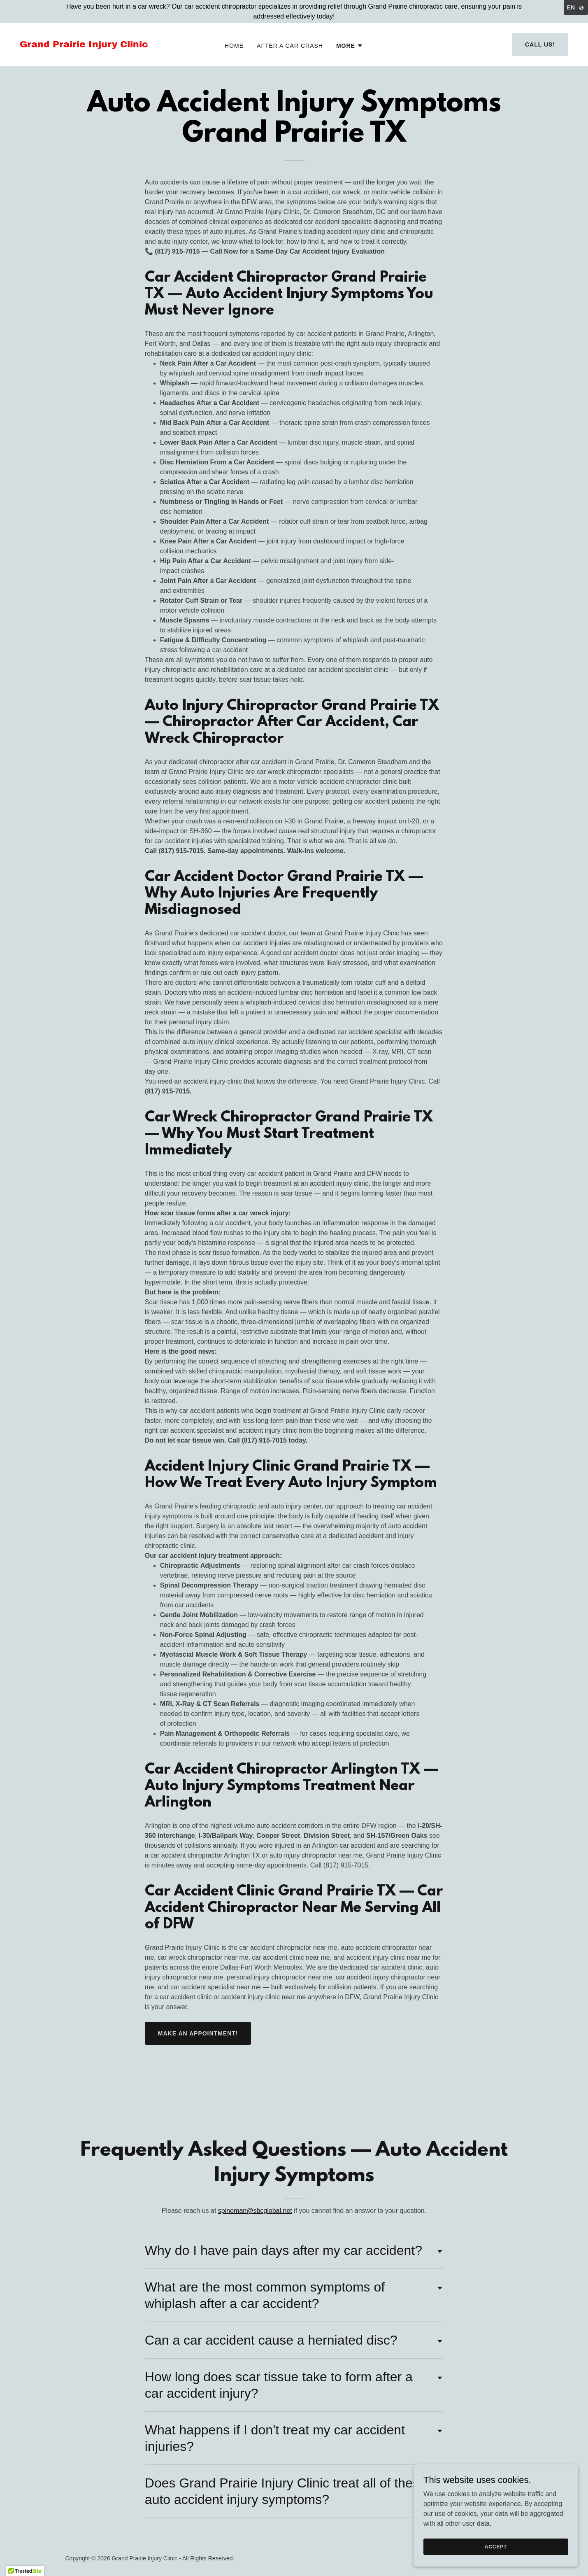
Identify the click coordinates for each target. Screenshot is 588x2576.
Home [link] (234, 45)
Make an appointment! (198, 2033)
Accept (496, 2546)
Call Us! (540, 44)
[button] (349, 46)
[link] (93, 45)
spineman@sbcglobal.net (255, 2210)
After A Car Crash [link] (290, 45)
